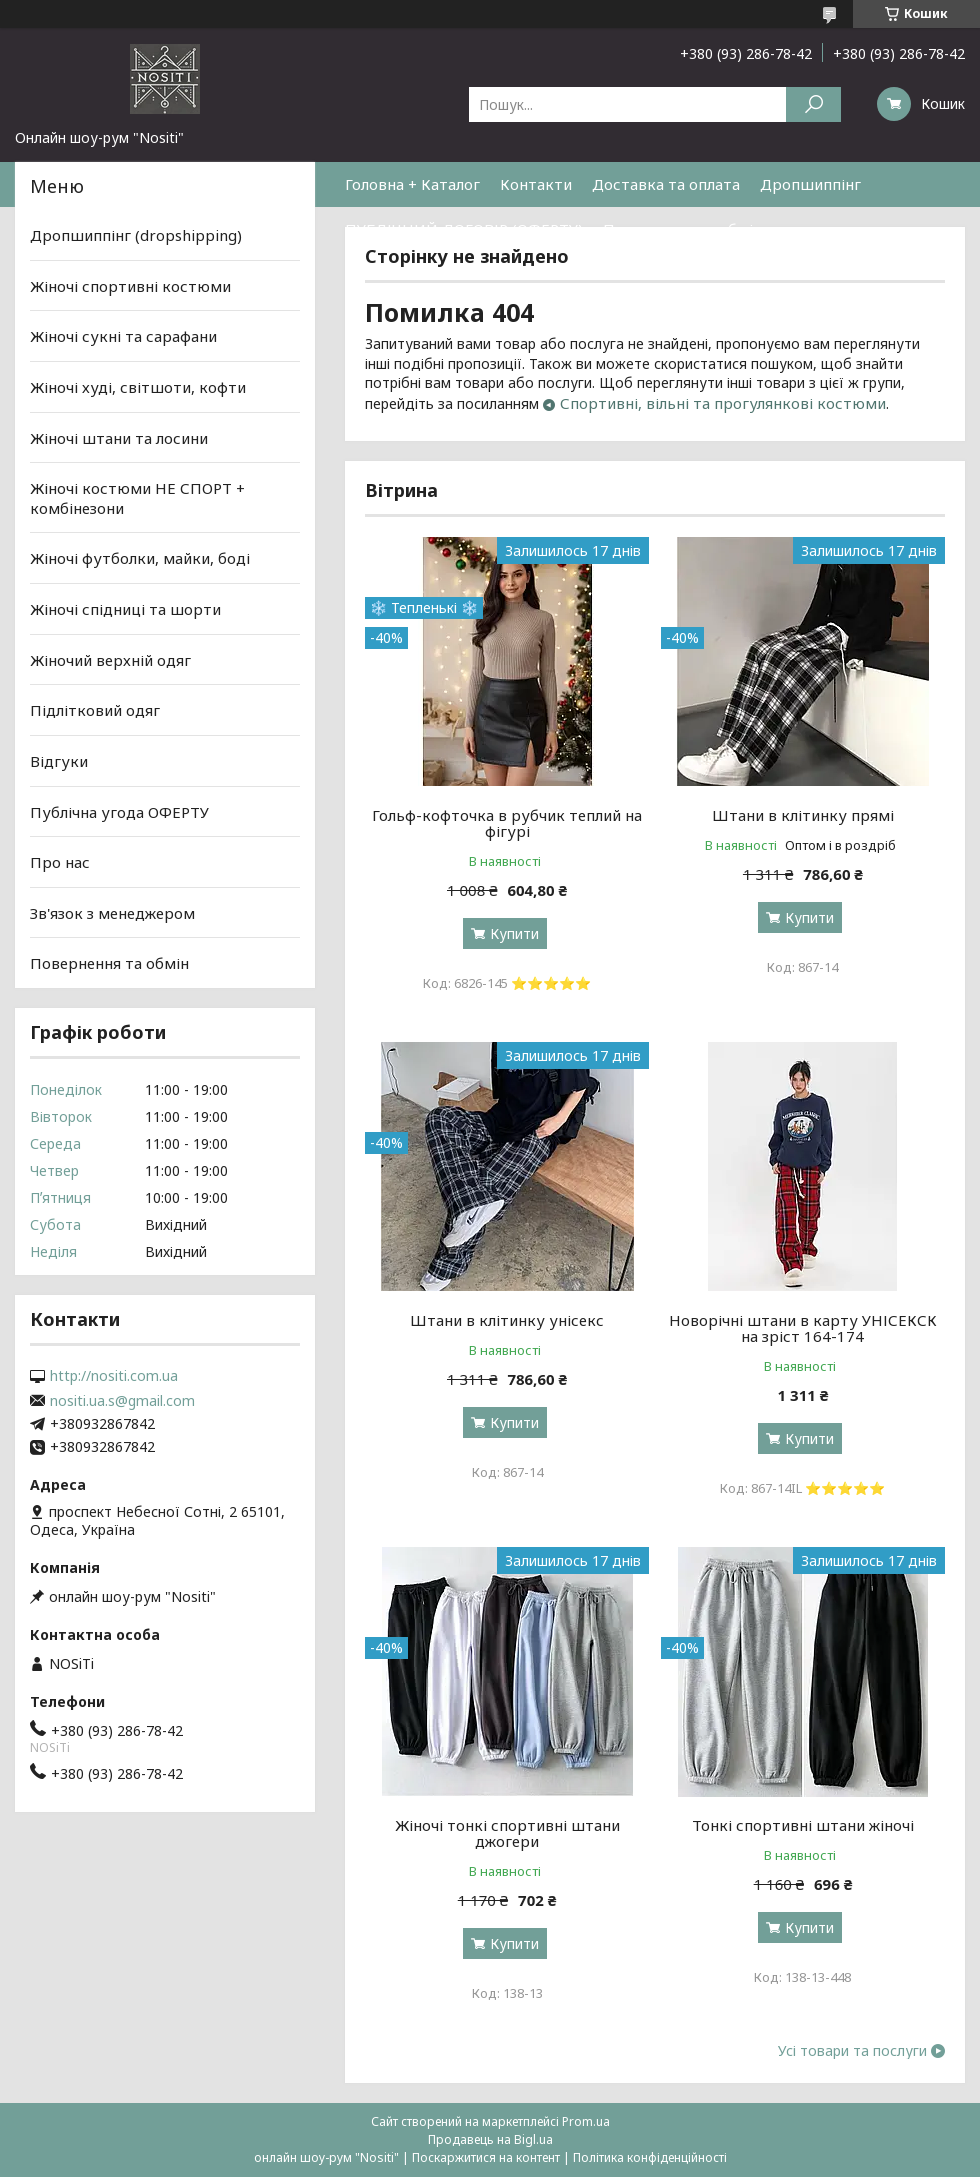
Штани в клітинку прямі (803, 815)
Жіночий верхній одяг (110, 660)
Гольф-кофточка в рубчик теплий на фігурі (507, 823)
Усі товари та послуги (852, 2051)
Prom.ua (586, 2121)
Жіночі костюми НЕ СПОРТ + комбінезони (137, 498)
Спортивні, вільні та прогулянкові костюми (723, 403)
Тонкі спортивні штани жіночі (803, 1825)
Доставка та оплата (666, 184)
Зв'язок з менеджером (112, 913)
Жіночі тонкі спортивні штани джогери (507, 1833)
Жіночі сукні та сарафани (123, 336)
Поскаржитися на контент (486, 2157)
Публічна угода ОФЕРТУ (119, 811)
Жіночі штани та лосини (119, 437)
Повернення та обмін (682, 229)
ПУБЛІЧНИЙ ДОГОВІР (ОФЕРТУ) (464, 229)
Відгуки (59, 761)
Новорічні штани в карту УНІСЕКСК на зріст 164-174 (803, 1328)
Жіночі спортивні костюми (130, 286)
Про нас (60, 862)
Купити (514, 933)
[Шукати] (813, 104)
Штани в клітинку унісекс (507, 1320)
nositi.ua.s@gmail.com (122, 1401)
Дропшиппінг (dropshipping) (136, 235)
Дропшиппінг (810, 184)
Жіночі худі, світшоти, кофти (138, 387)
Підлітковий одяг (95, 710)
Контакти (536, 184)
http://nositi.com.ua (114, 1376)
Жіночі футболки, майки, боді (140, 558)
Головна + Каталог (412, 184)
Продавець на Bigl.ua (490, 2139)
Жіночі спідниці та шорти (125, 609)
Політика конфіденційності (650, 2157)
